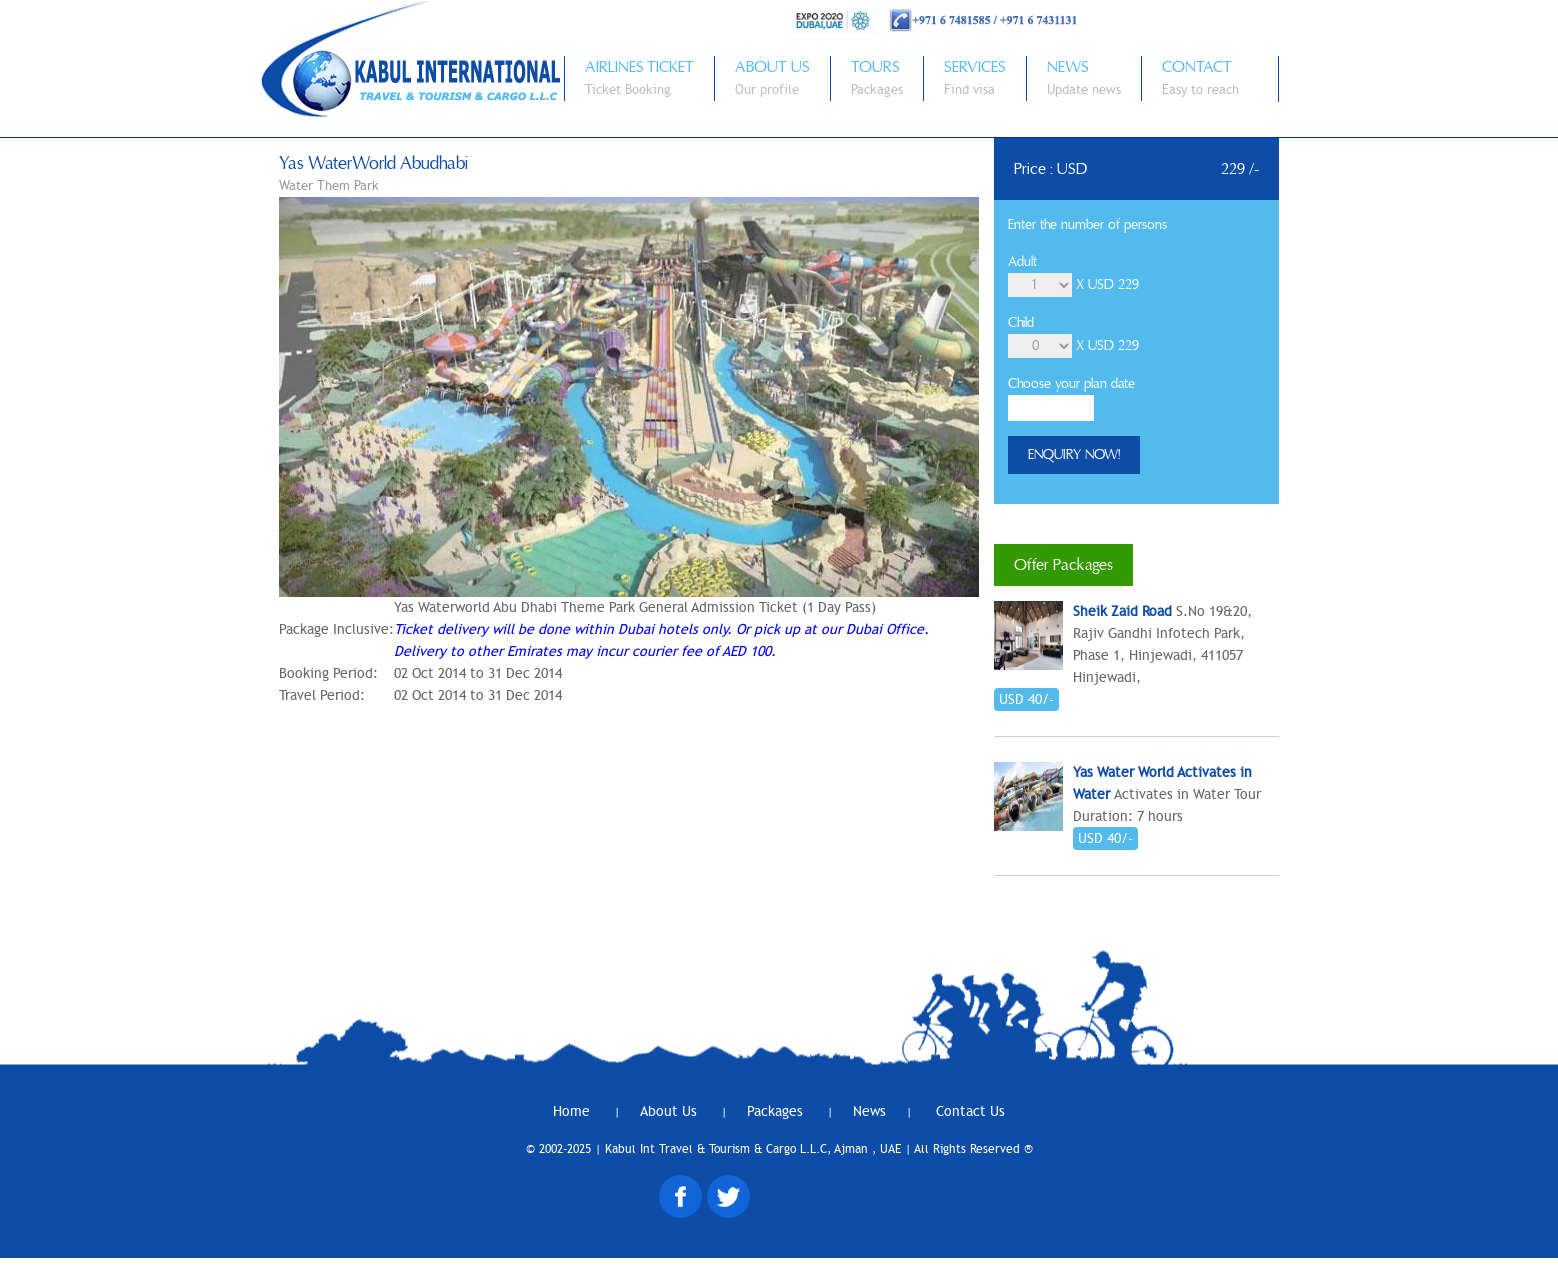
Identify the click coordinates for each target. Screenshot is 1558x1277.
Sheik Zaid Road (1122, 611)
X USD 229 (1107, 285)
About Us (670, 1111)
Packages (777, 1111)
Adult (1022, 262)
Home (573, 1111)
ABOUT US (772, 67)
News (869, 1111)
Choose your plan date (1071, 384)
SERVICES (975, 67)
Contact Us (970, 1111)
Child (1021, 323)
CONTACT (1197, 67)
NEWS (1068, 67)
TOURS (875, 67)
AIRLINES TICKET (639, 67)
